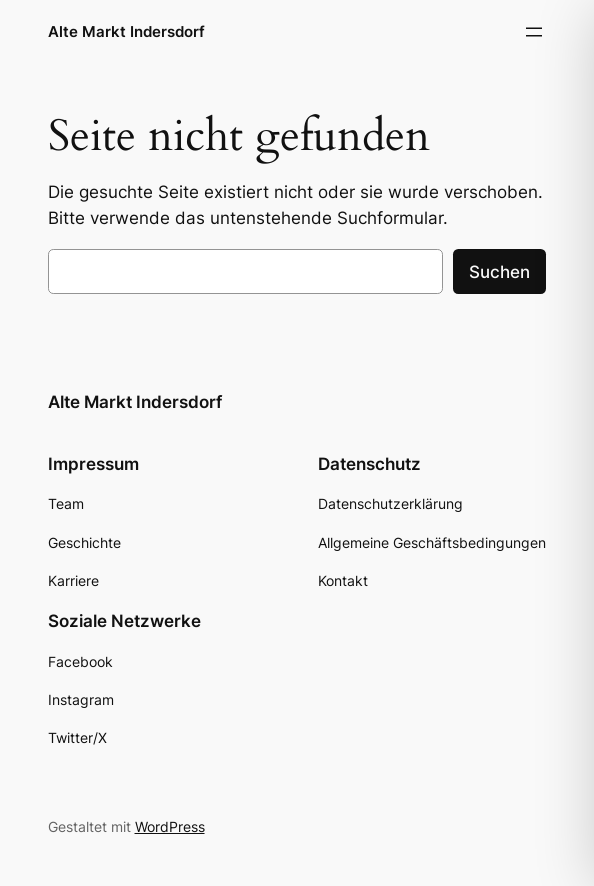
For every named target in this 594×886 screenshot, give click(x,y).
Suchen (499, 272)
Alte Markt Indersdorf (126, 31)
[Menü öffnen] (534, 32)
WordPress (170, 826)
